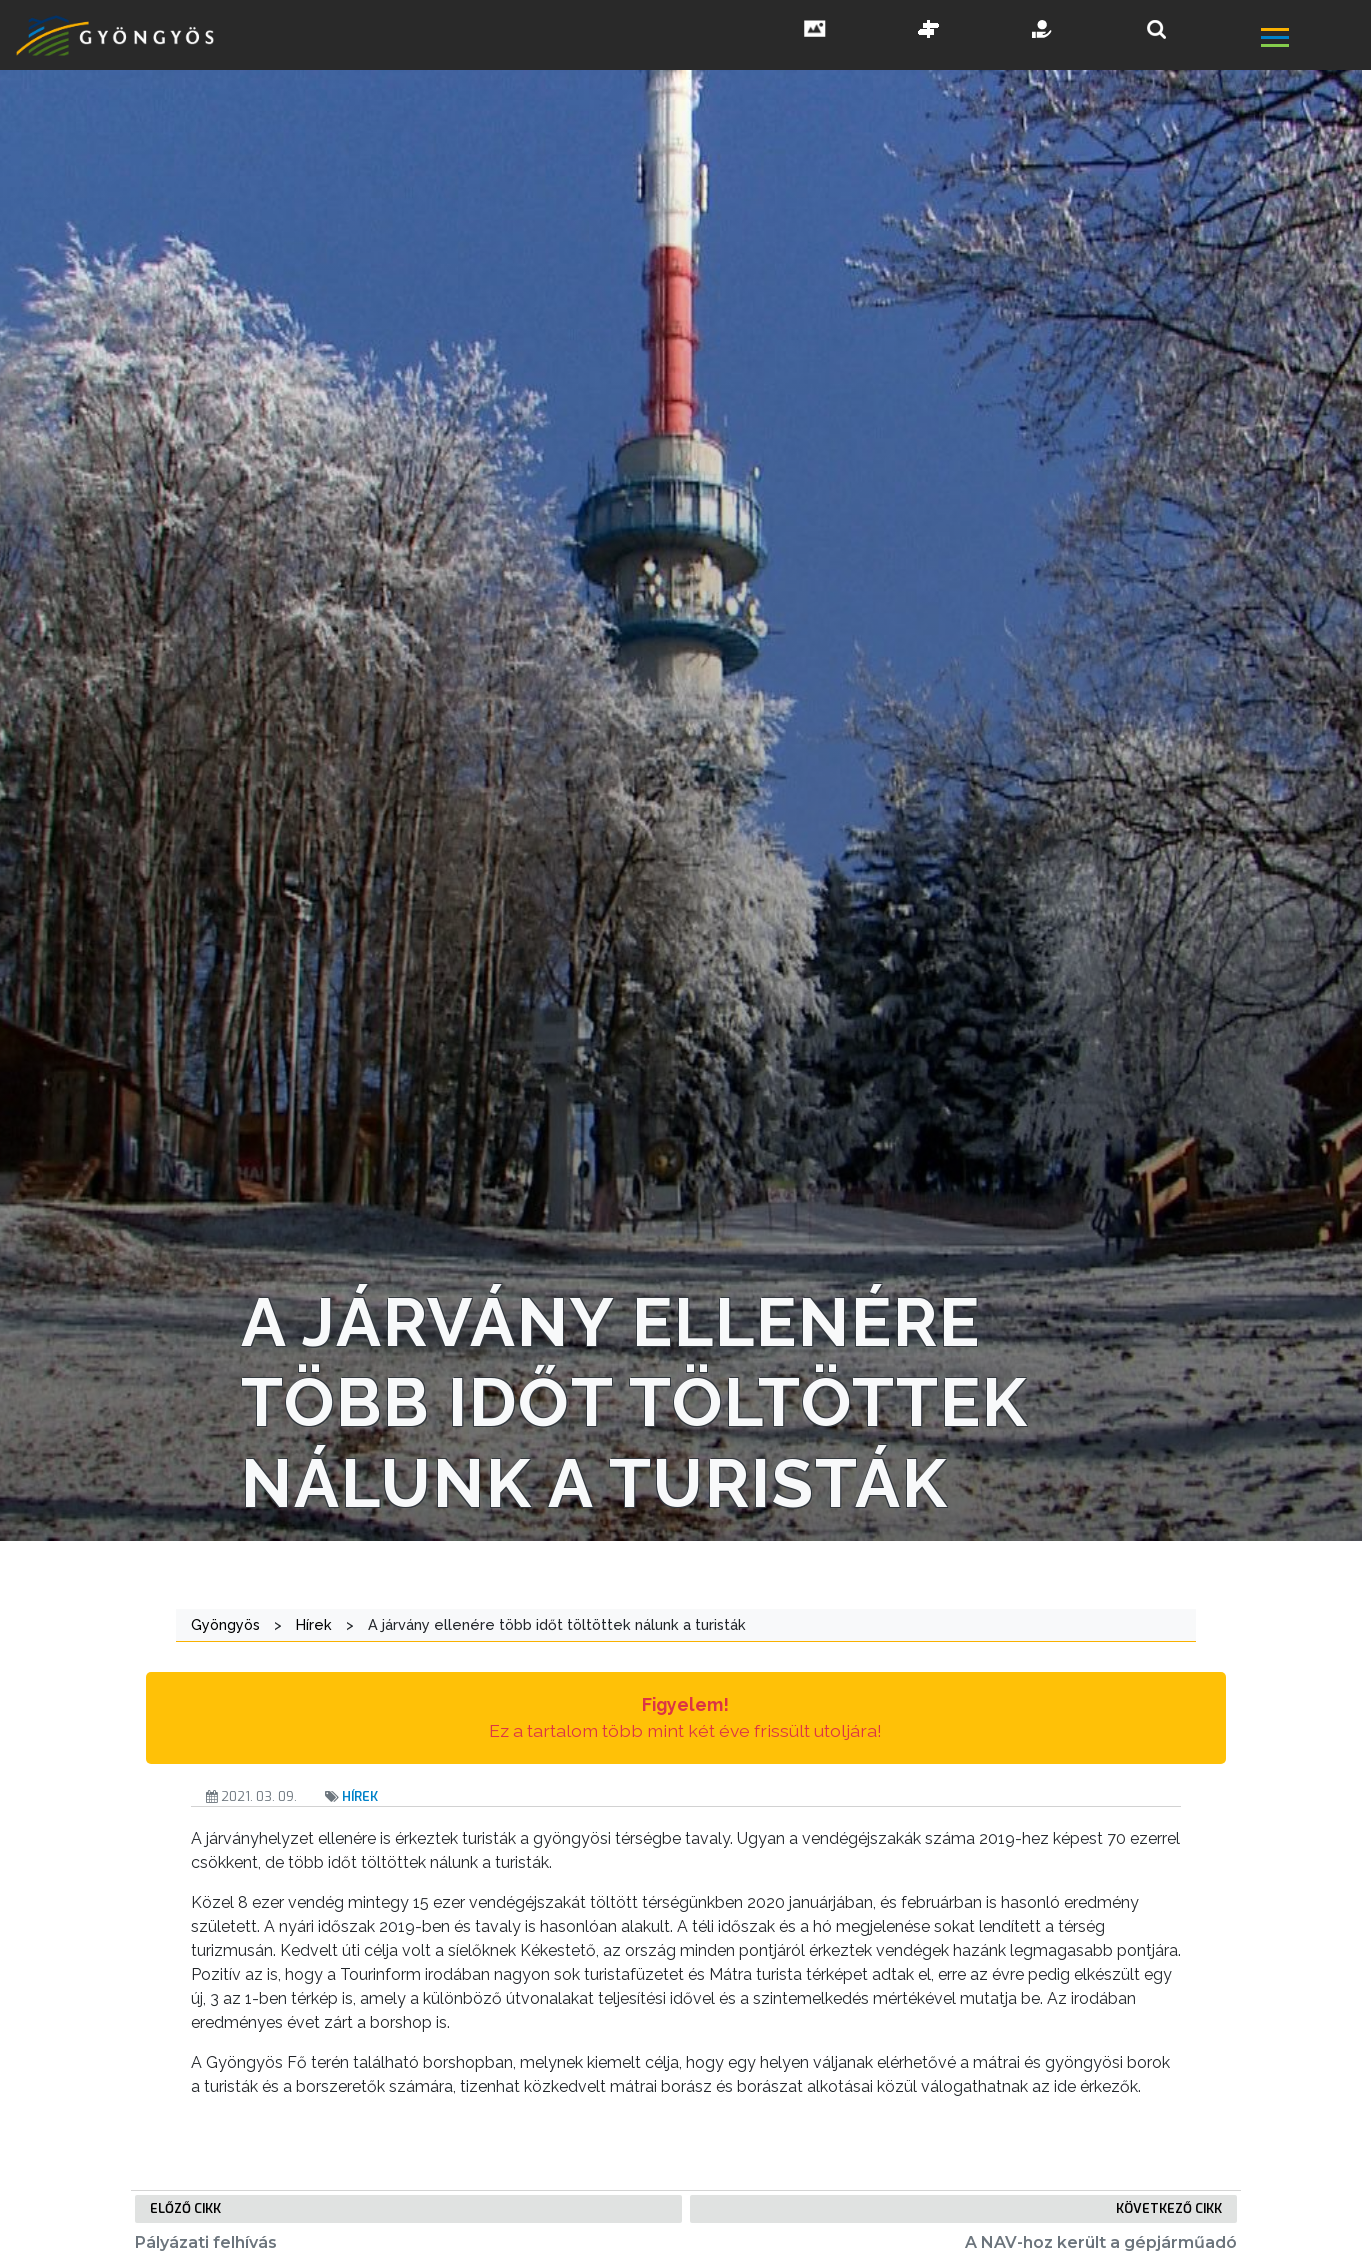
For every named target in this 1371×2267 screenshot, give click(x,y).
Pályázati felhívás (206, 2242)
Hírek (360, 1796)
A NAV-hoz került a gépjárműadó (1101, 2242)
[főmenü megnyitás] (1314, 40)
